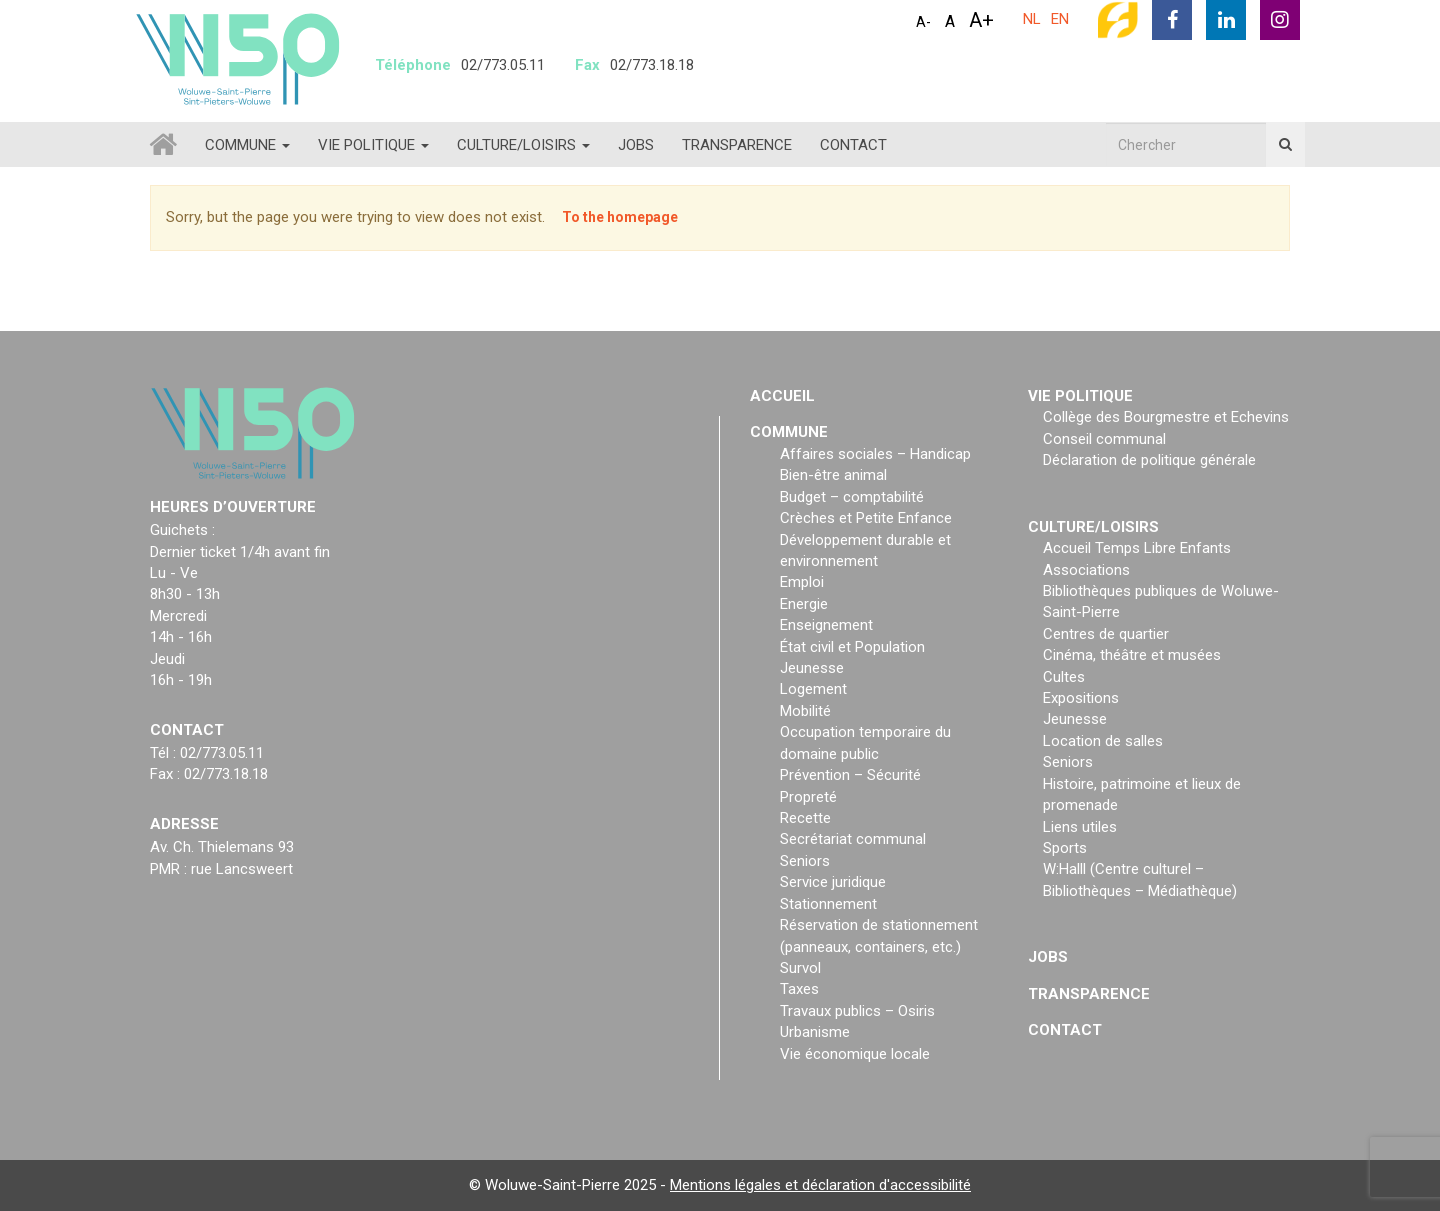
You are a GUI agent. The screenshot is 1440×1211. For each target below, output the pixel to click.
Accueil (782, 396)
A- (923, 22)
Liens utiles (1080, 827)
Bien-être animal (833, 475)
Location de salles (1103, 741)
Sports (1065, 848)
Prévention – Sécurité (850, 775)
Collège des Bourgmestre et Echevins (1166, 417)
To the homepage (620, 217)
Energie (804, 604)
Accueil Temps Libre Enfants (1137, 548)
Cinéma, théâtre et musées (1132, 655)
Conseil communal (1104, 439)
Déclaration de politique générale (1149, 460)
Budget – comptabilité (852, 497)
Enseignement (826, 625)
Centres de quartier (1106, 634)
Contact (853, 145)
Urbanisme (815, 1032)
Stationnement (828, 904)
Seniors (805, 861)
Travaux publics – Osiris (857, 1011)
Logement (813, 689)
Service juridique (833, 882)
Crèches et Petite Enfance (866, 518)
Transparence (737, 145)
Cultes (1064, 677)
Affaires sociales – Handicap (875, 454)
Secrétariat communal (853, 839)
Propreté (808, 797)
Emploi (802, 582)
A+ (981, 20)
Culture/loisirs (523, 145)
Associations (1086, 570)
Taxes (799, 989)
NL (1032, 19)
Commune (247, 145)
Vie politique (373, 145)
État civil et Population (852, 647)
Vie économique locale (855, 1054)
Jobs (636, 145)
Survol (800, 968)
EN (1060, 19)
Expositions (1081, 698)
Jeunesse (812, 668)
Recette (805, 818)
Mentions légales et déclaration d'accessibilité (820, 1185)
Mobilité (805, 711)
